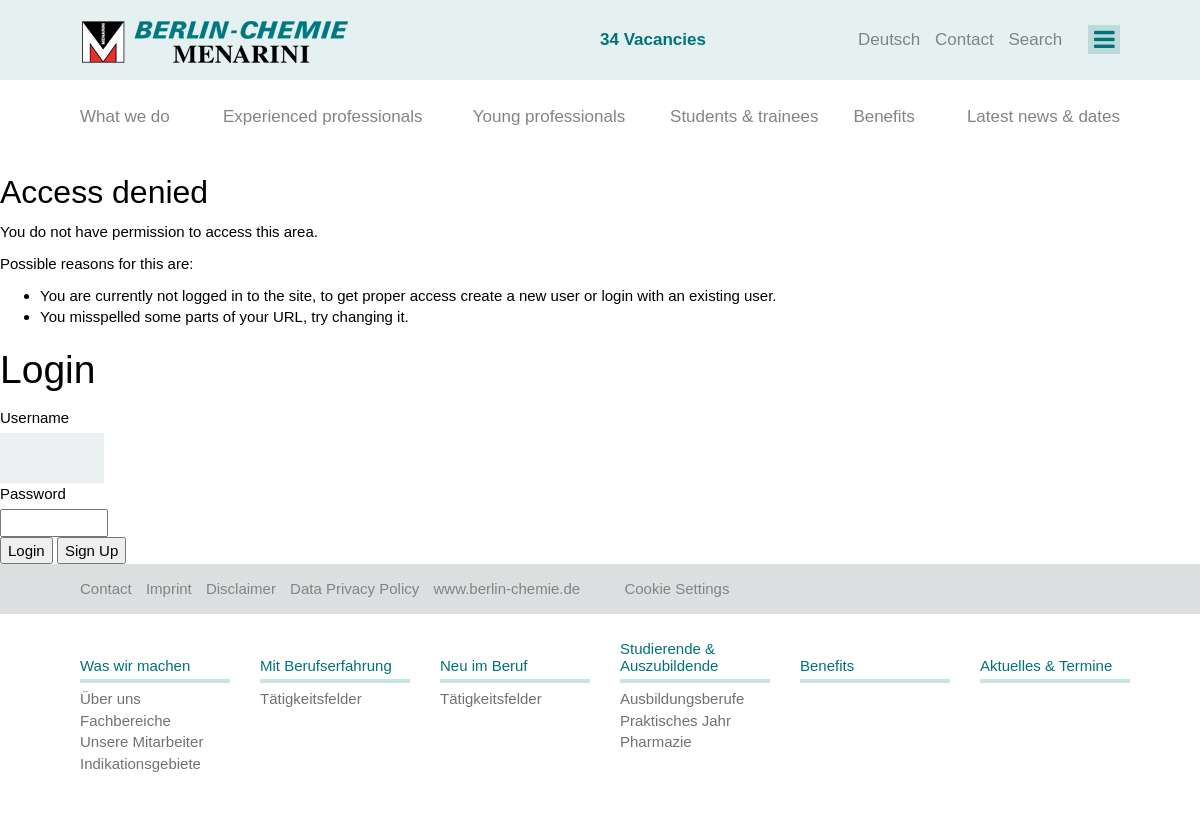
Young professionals (549, 116)
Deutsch (889, 39)
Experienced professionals (322, 116)
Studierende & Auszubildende (669, 657)
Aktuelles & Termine (1046, 665)
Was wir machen (135, 665)
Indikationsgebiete (140, 763)
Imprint (169, 588)
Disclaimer (241, 588)
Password (33, 493)
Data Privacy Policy (354, 588)
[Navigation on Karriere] (1104, 42)
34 (653, 39)
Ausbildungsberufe (682, 698)
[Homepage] (214, 39)
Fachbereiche (125, 720)
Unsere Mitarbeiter (141, 741)
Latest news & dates (1043, 116)
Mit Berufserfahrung (326, 665)
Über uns (110, 698)
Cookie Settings (676, 588)
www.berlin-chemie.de (506, 588)
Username (34, 417)
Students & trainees (744, 116)
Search (1035, 39)
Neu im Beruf (484, 665)
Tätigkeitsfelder (311, 698)
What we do (125, 116)
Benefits (883, 116)
